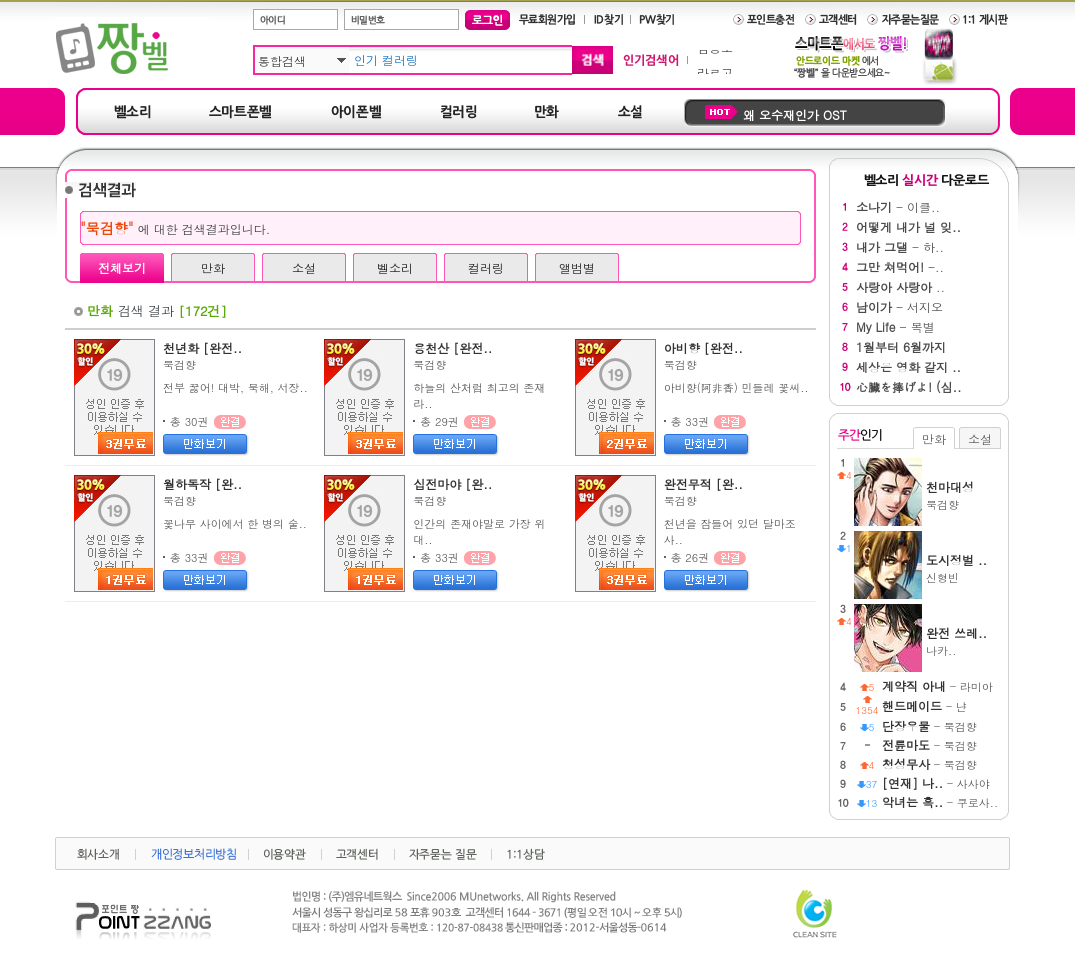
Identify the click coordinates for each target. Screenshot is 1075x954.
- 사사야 (936, 783)
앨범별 (577, 267)
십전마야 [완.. (452, 483)
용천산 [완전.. (452, 347)
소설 (304, 267)
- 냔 (924, 706)
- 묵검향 (929, 726)
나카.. (963, 641)
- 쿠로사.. (940, 802)
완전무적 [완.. (703, 483)
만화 (213, 267)
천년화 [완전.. (202, 347)
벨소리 (395, 267)
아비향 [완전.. (703, 347)
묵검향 (179, 364)
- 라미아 (937, 686)
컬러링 (486, 267)
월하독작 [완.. (202, 483)
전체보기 (122, 267)
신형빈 (963, 568)
